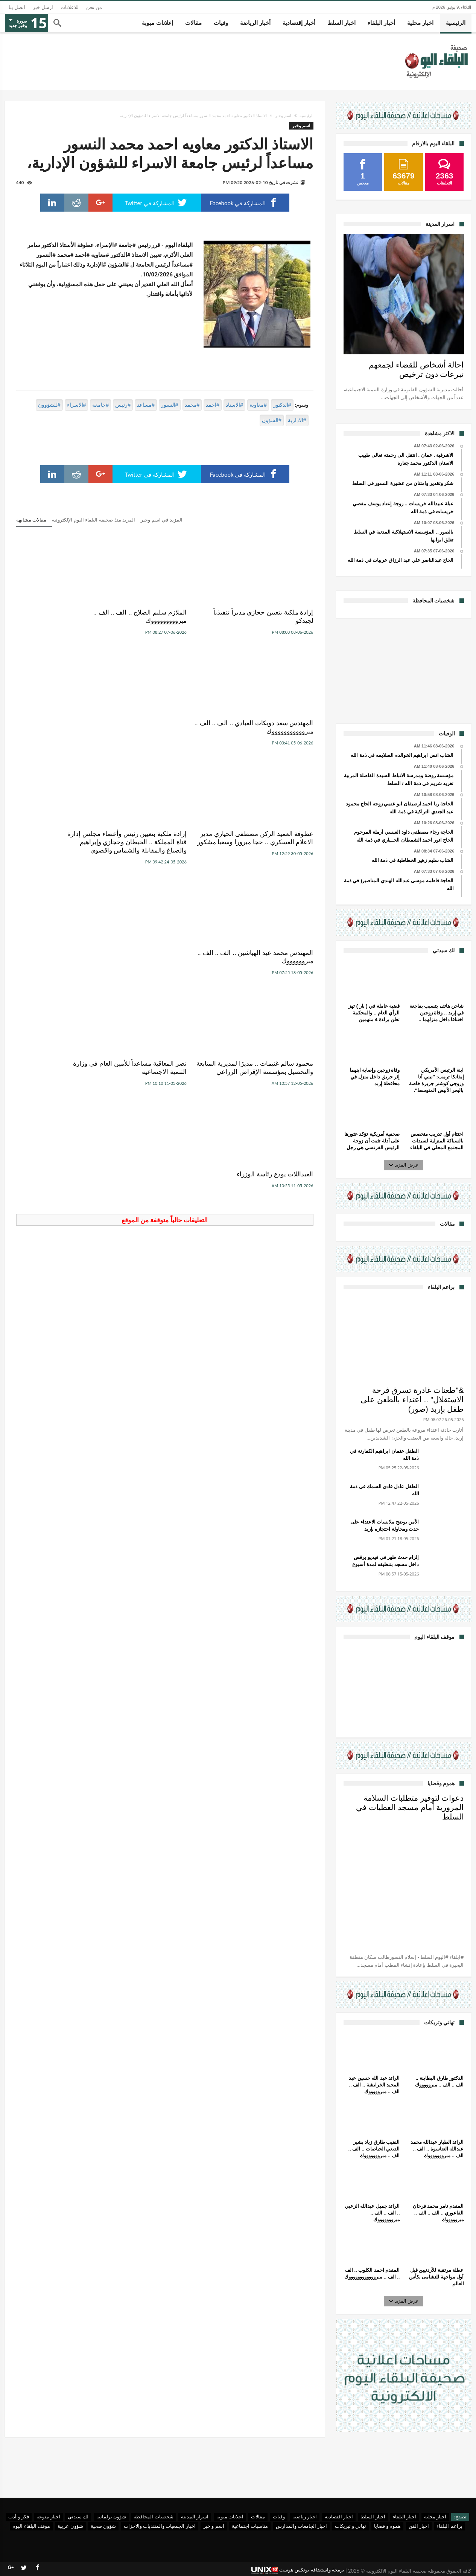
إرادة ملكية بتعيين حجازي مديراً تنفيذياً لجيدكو (272, 616)
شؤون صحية (103, 2526)
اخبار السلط (372, 2516)
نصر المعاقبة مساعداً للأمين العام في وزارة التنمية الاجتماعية (168, 854)
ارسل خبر (43, 7)
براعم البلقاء (449, 2526)
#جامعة (100, 405)
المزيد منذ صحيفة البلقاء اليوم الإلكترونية (93, 520)
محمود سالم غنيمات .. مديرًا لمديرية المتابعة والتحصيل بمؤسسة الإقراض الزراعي (266, 859)
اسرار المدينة (194, 2516)
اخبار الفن (419, 2526)
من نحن (94, 7)
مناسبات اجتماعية (250, 2526)
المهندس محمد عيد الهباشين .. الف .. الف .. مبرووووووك (63, 727)
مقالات (258, 2516)
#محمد (192, 405)
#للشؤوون (49, 405)
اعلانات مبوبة (229, 2516)
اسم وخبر (283, 115)
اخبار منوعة (48, 2516)
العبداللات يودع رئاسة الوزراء (71, 850)
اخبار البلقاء (404, 2516)
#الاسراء (76, 405)
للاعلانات (70, 7)
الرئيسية (306, 115)
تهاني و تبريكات (351, 2526)
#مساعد (146, 405)
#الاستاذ (234, 405)
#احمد (212, 405)
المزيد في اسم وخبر (161, 520)
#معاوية (258, 405)
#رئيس (123, 405)
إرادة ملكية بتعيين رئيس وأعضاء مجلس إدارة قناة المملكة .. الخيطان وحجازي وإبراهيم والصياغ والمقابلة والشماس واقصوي (166, 736)
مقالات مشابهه (31, 520)
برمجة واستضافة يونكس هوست (297, 2570)
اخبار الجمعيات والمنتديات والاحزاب (160, 2526)
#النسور (169, 405)
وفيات (279, 2516)
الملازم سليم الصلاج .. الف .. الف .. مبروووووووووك (164, 616)
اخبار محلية (435, 2516)
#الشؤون (271, 420)
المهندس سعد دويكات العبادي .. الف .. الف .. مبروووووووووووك (68, 616)
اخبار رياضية (304, 2516)
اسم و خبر (213, 2526)
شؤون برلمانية (111, 2516)
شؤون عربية (70, 2526)
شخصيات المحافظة (153, 2516)
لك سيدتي (78, 2516)
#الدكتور (282, 405)
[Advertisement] (403, 670)
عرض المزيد (404, 1165)
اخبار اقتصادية (339, 2516)
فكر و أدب (18, 2516)
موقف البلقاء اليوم (31, 2526)
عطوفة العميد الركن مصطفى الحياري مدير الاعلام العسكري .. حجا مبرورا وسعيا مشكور (271, 731)
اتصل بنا (17, 7)
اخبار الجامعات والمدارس (301, 2526)
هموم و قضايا (387, 2526)
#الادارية (297, 420)
